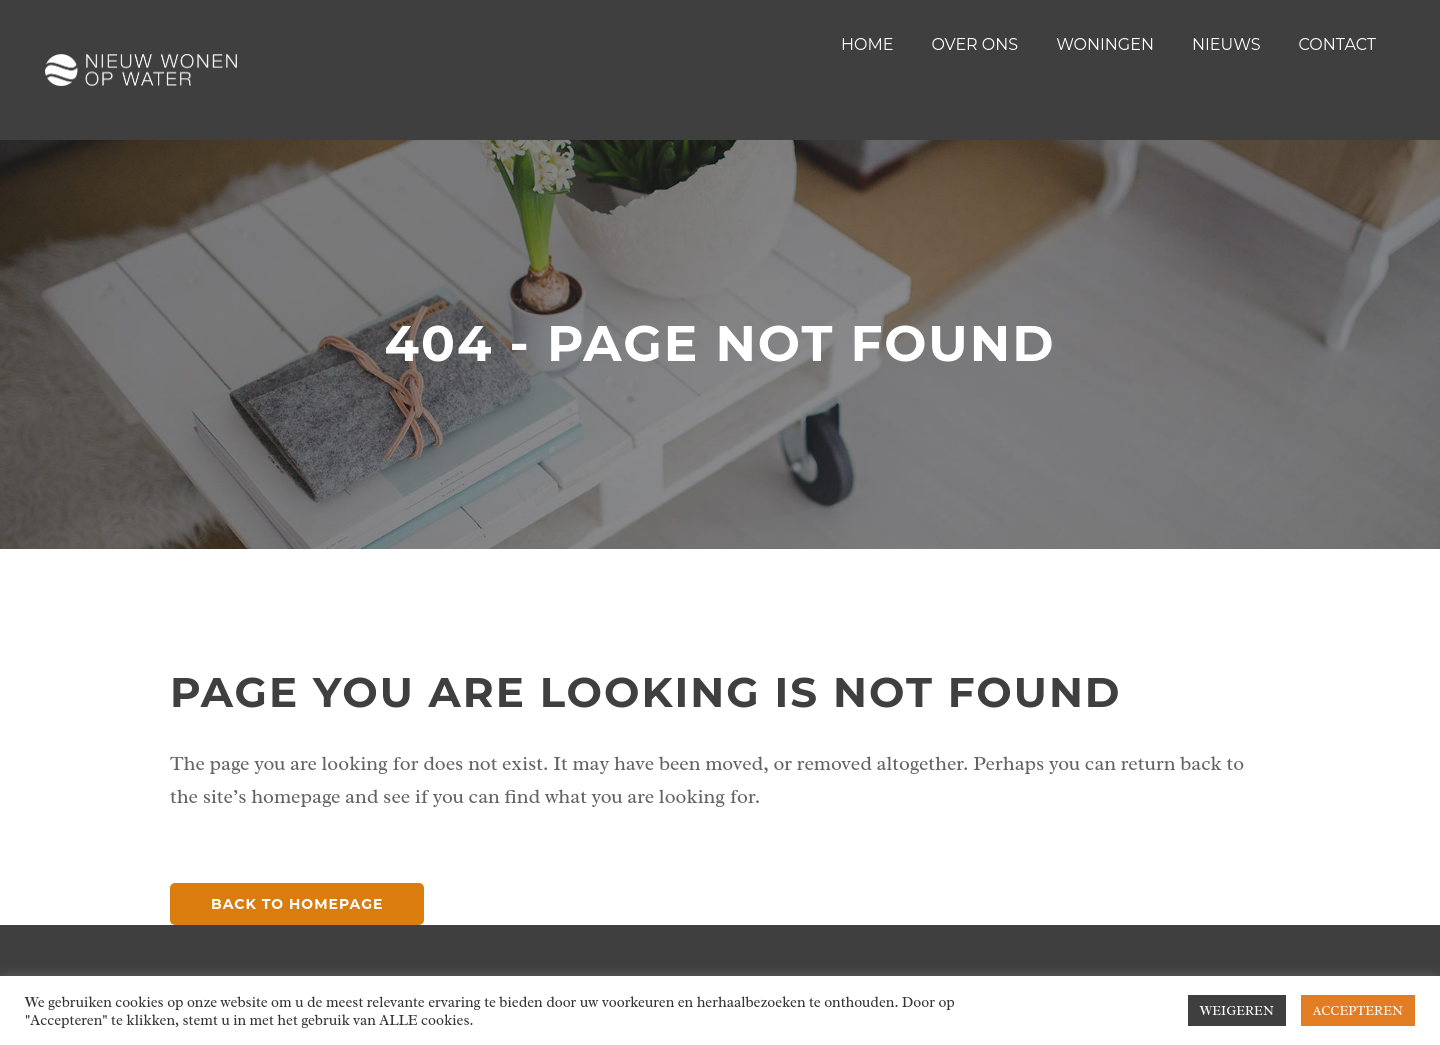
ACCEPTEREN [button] (1358, 1010)
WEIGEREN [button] (1237, 1010)
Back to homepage (297, 904)
